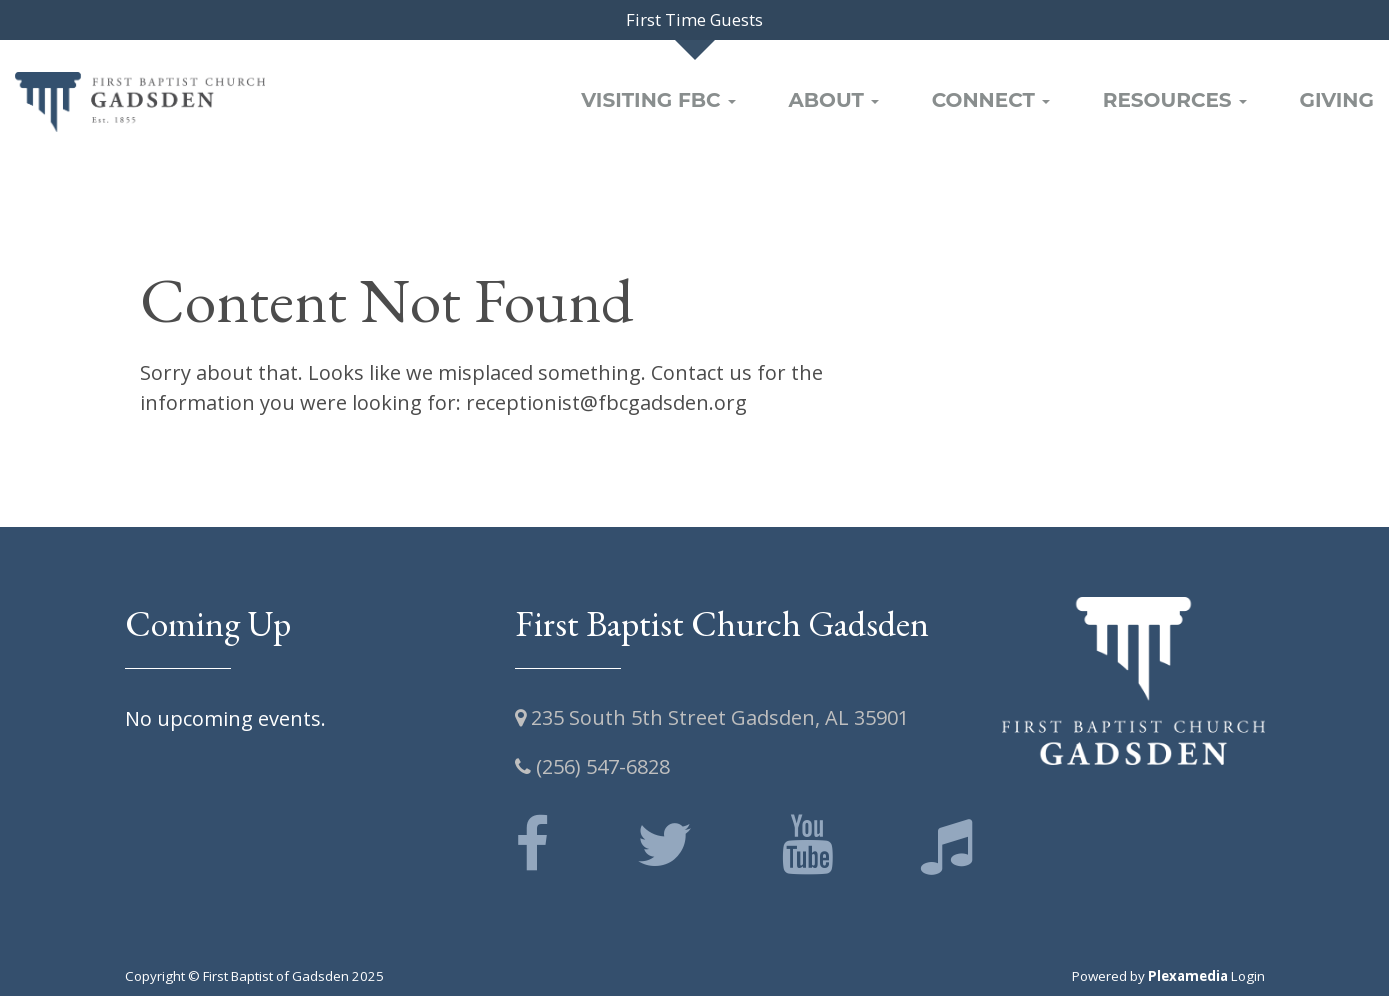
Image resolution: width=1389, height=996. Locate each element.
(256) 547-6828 (592, 766)
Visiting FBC (658, 100)
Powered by (1150, 976)
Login (1248, 976)
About (833, 100)
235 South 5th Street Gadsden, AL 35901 (712, 717)
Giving (1337, 100)
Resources (1175, 100)
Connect (991, 100)
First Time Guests (694, 19)
